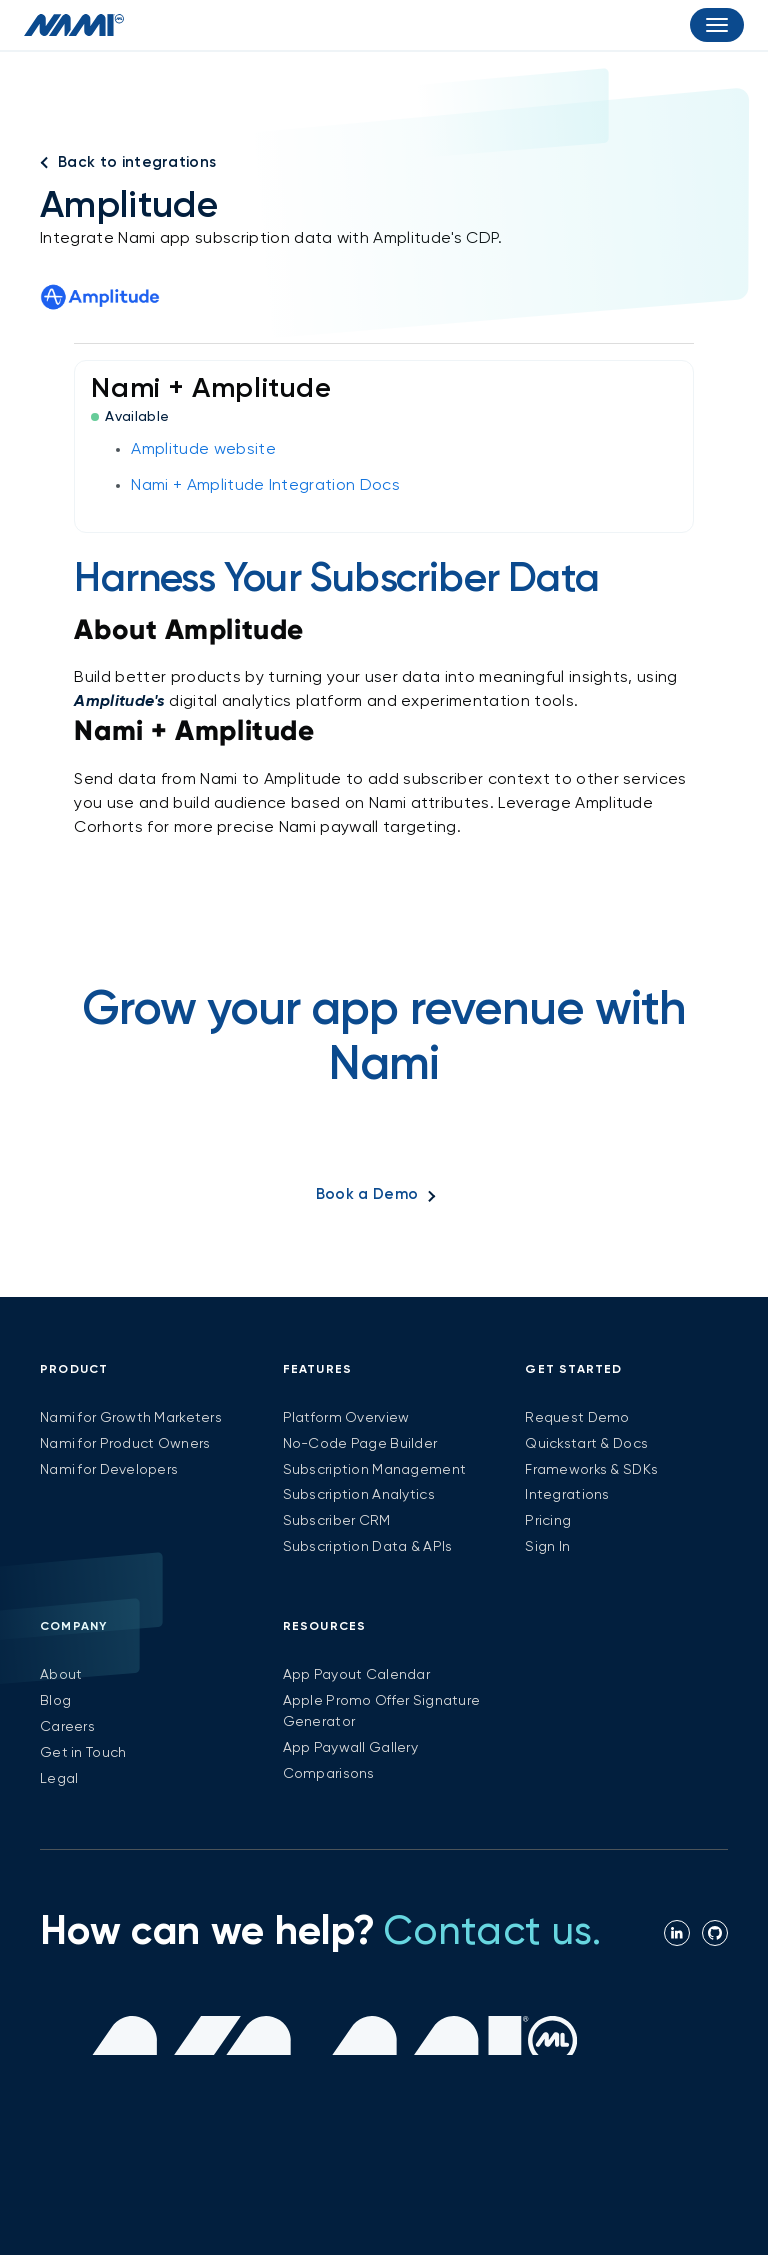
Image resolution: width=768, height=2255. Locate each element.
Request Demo (577, 1418)
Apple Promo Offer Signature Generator (382, 1711)
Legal (59, 1779)
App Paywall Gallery (350, 1748)
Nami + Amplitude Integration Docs (265, 486)
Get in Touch (83, 1753)
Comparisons (329, 1774)
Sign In (547, 1547)
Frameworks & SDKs (591, 1470)
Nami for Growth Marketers (131, 1418)
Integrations (567, 1495)
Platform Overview (346, 1418)
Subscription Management (374, 1470)
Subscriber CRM (337, 1521)
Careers (67, 1727)
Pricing (548, 1521)
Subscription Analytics (359, 1495)
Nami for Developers (109, 1470)
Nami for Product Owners (125, 1444)
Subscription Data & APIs (368, 1547)
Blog (55, 1701)
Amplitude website (203, 450)
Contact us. (492, 1933)
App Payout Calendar (356, 1675)
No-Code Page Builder (360, 1444)
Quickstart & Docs (586, 1444)
